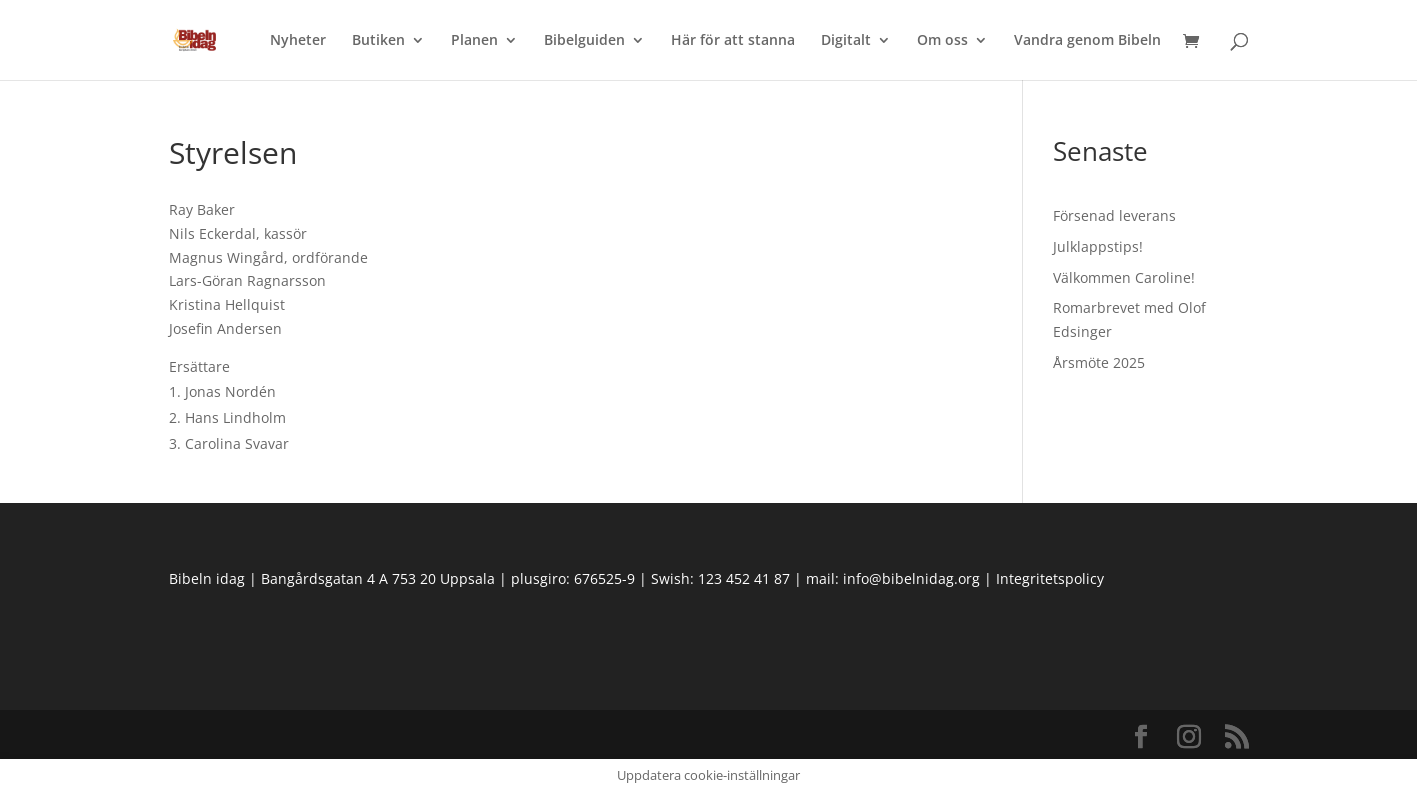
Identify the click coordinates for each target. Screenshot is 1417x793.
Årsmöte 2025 (1099, 362)
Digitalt (846, 41)
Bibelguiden (584, 41)
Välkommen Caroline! (1124, 277)
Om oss (942, 41)
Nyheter (298, 41)
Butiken (378, 41)
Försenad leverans (1114, 215)
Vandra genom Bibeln (1087, 41)
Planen (474, 41)
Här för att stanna (733, 41)
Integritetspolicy (1050, 578)
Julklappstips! (1098, 246)
